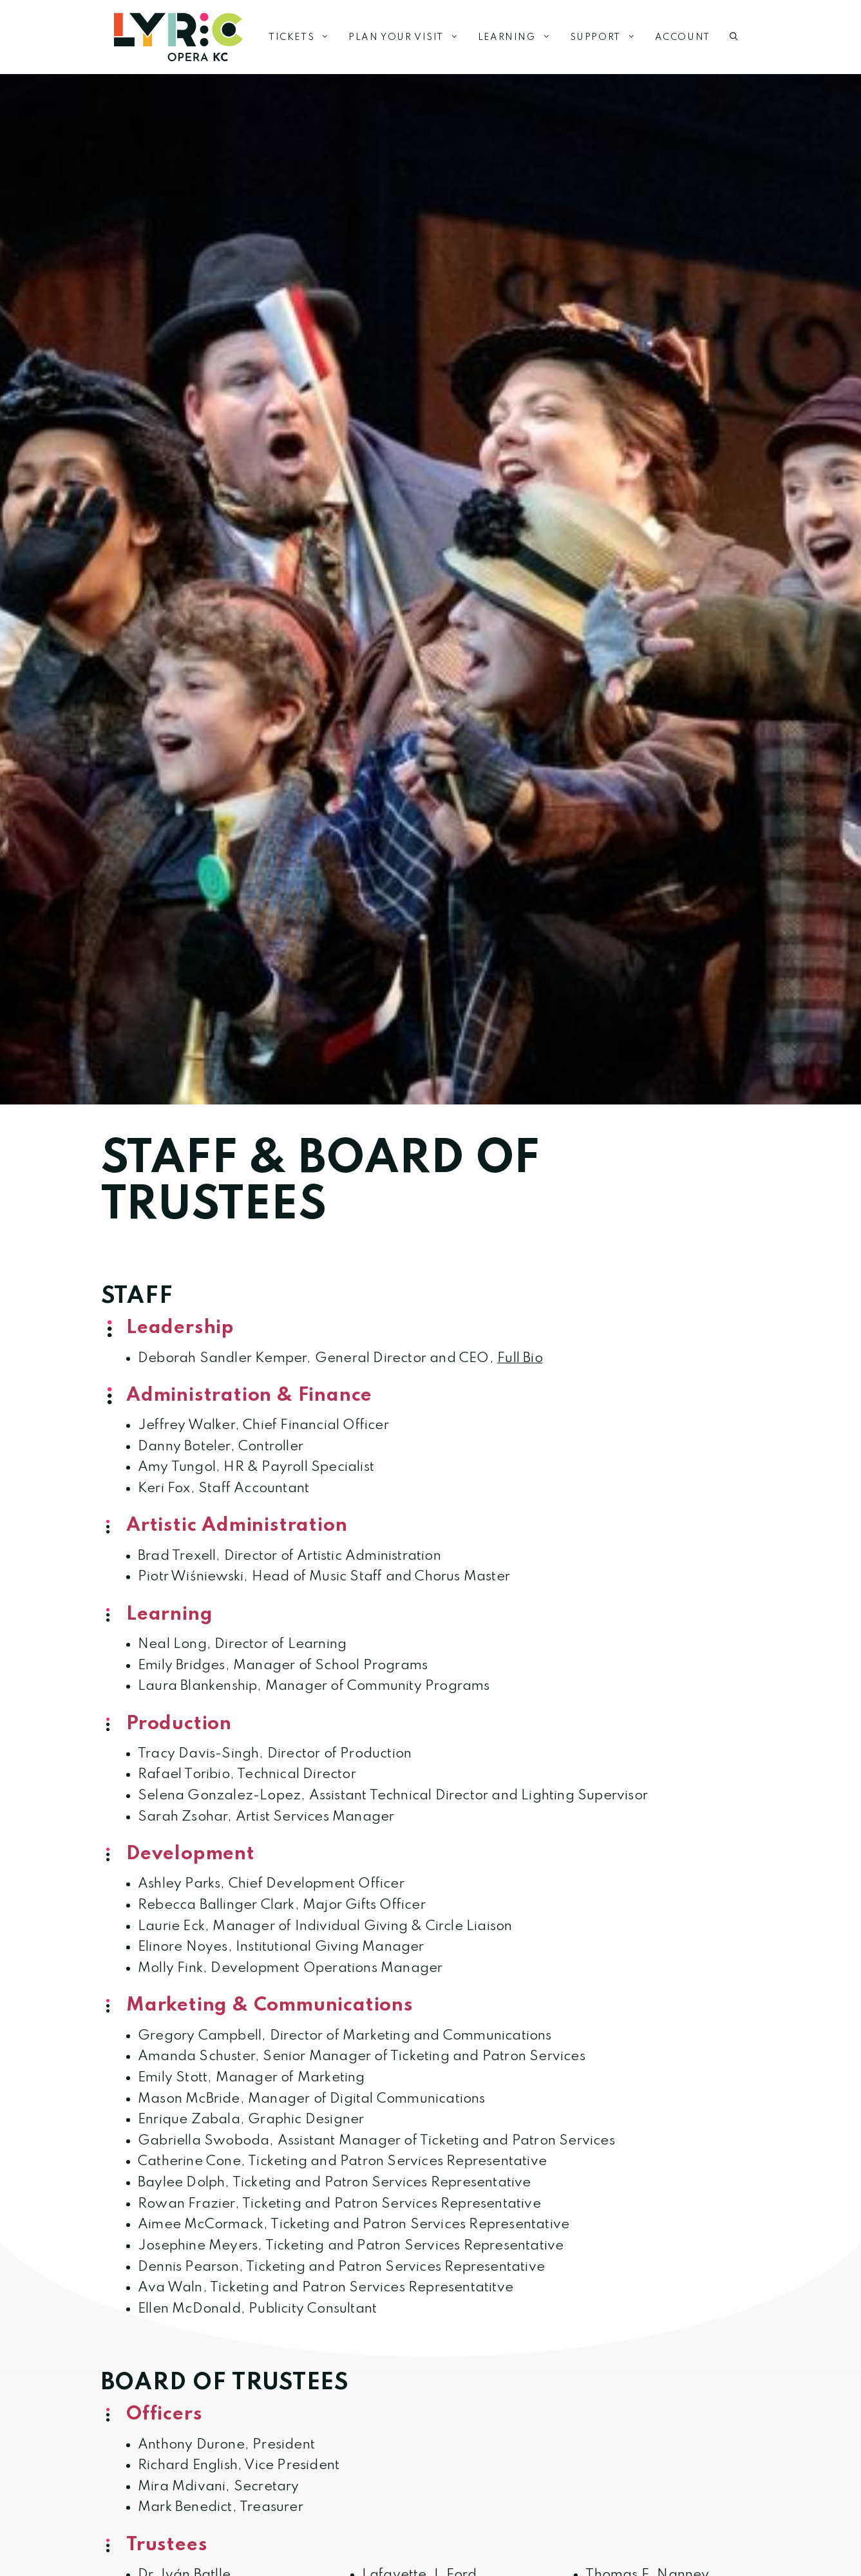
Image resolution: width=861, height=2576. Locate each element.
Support (607, 37)
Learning (519, 37)
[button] (734, 37)
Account (682, 37)
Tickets (304, 37)
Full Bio (520, 1358)
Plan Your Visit (408, 37)
